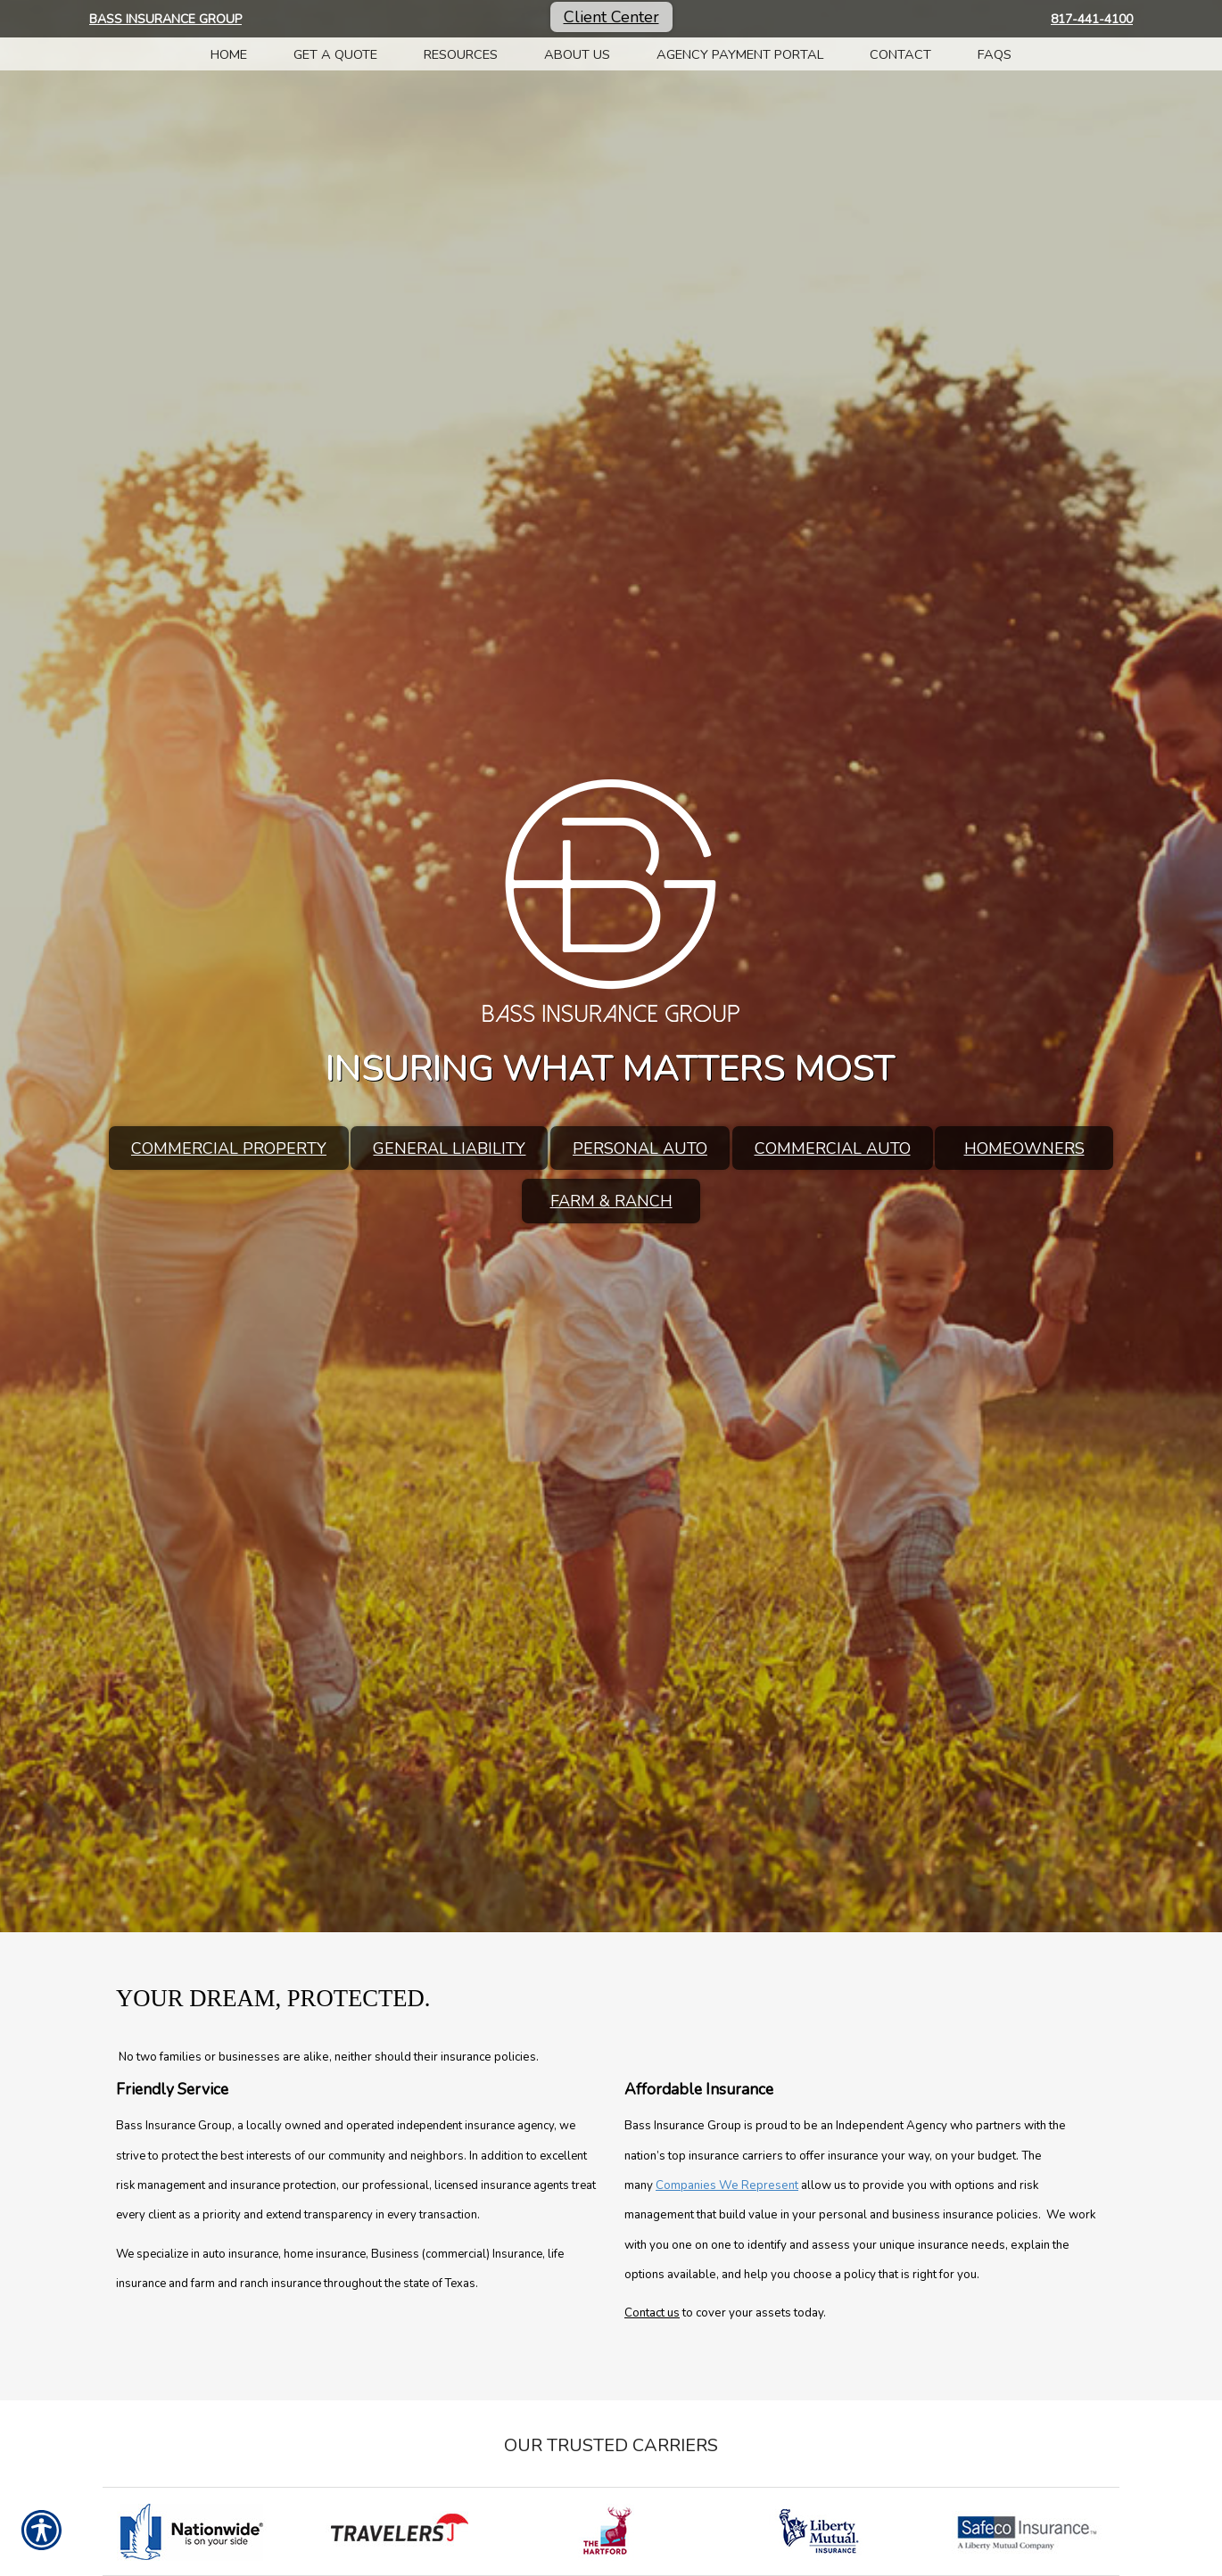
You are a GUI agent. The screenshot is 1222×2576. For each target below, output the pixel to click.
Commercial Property (228, 1148)
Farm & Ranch (611, 1201)
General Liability (449, 1148)
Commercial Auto (833, 1148)
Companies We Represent (727, 2185)
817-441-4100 (1092, 19)
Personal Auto (640, 1148)
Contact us (652, 2313)
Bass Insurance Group (165, 19)
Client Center (611, 17)
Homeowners (1024, 1148)
